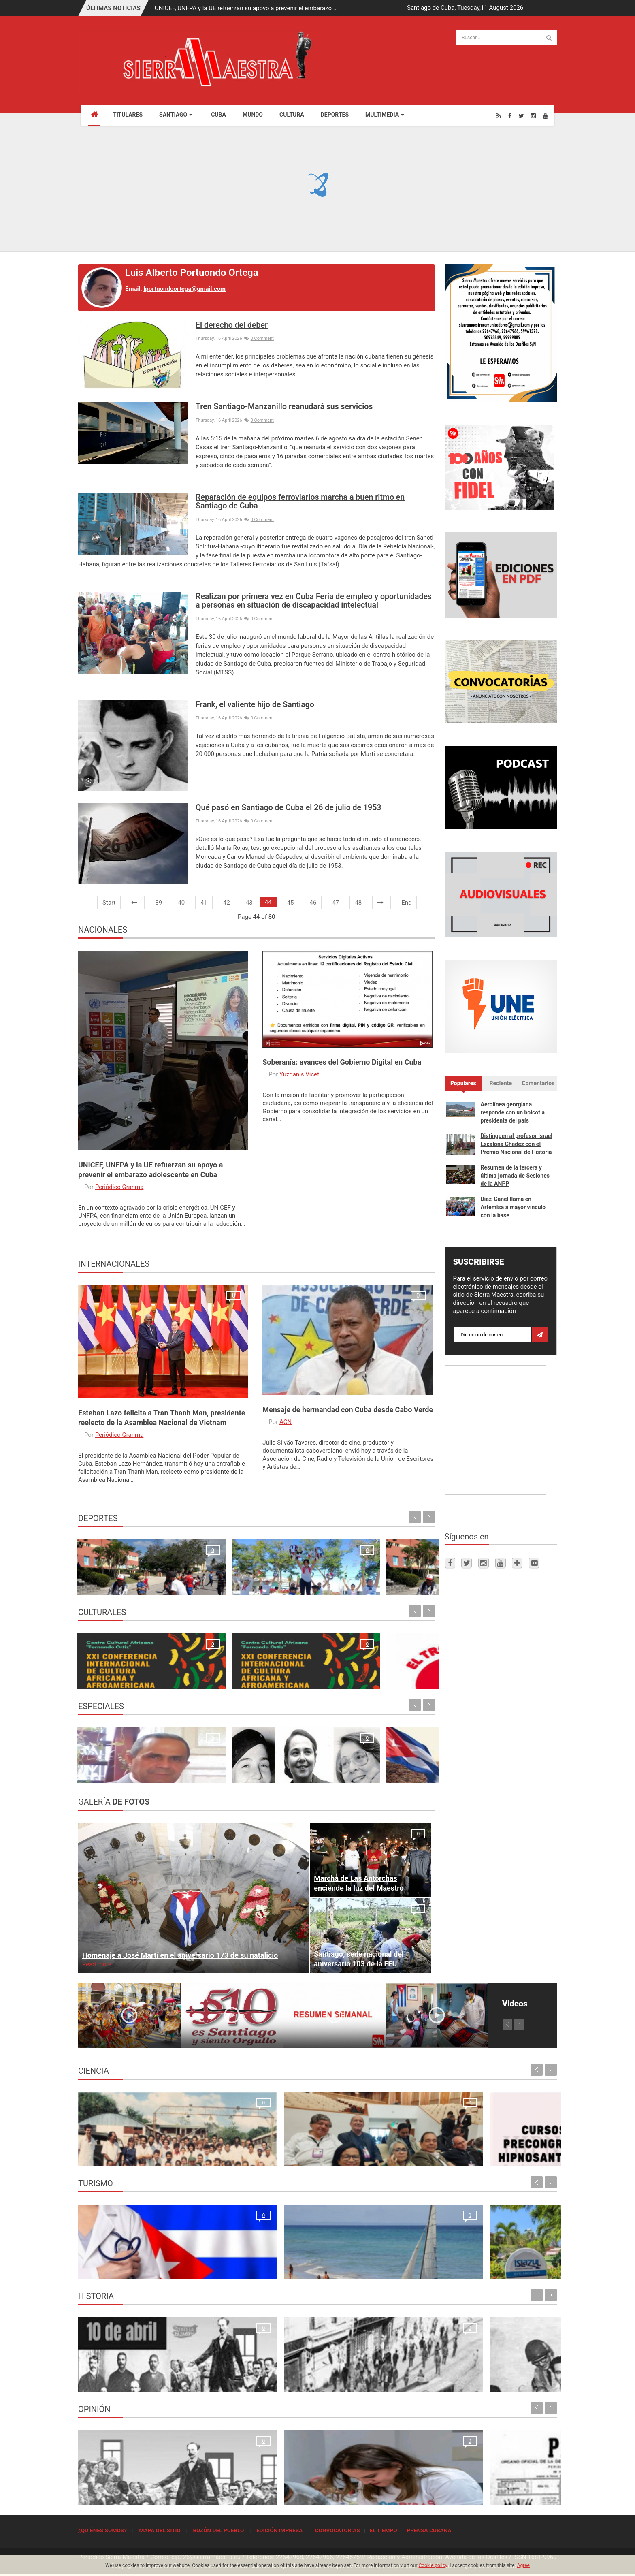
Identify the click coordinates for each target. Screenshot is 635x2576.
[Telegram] (517, 1563)
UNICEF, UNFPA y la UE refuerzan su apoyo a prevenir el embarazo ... (246, 8)
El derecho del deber (232, 325)
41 (203, 902)
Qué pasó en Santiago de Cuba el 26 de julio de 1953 (288, 807)
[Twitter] (521, 115)
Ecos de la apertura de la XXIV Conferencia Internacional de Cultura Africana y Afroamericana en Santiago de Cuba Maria (118, 1661)
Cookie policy (433, 2565)
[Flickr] (534, 1563)
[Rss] (498, 115)
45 (290, 902)
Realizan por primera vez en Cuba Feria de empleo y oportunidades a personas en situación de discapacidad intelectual (314, 601)
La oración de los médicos (116, 2268)
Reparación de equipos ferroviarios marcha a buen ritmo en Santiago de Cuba (300, 501)
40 (181, 902)
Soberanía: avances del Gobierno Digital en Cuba (341, 1062)
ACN (285, 1422)
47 (335, 902)
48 (358, 902)
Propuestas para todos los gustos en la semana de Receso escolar (297, 1670)
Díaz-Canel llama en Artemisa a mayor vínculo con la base (513, 1207)
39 (158, 902)
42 (226, 902)
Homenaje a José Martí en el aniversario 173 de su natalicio (180, 1955)
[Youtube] (545, 115)
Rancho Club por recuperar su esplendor (377, 2268)
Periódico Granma (119, 1187)
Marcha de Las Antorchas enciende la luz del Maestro (358, 1883)
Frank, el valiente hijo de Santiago (255, 704)
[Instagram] (533, 115)
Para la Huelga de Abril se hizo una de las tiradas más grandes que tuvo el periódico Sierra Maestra (253, 2372)
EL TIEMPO (383, 2530)
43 (249, 902)
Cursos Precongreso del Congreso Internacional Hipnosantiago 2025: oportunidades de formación (370, 2147)
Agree (523, 2565)
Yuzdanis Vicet (299, 1074)
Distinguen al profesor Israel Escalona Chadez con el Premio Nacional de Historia (516, 1144)
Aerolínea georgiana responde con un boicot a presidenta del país (513, 1112)
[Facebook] (509, 115)
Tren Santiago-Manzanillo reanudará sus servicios (284, 406)
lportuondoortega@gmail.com (184, 288)
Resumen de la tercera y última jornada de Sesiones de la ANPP (515, 1175)
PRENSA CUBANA (429, 2530)
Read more (96, 1964)
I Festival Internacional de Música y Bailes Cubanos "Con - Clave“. (388, 1670)
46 (313, 902)
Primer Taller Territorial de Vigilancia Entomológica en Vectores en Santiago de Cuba (497, 2147)
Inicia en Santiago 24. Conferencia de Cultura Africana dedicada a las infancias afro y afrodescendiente (202, 1661)
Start (108, 902)
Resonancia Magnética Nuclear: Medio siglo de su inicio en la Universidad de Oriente (132, 2147)
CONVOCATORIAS (337, 2530)
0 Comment (259, 338)
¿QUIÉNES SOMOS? (102, 2530)
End (406, 902)
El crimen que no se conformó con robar (256, 2494)
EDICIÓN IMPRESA (279, 2530)
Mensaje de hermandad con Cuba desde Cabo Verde (347, 1409)
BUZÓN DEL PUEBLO (218, 2530)
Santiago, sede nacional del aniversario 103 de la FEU (359, 1959)
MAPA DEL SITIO (159, 2530)
